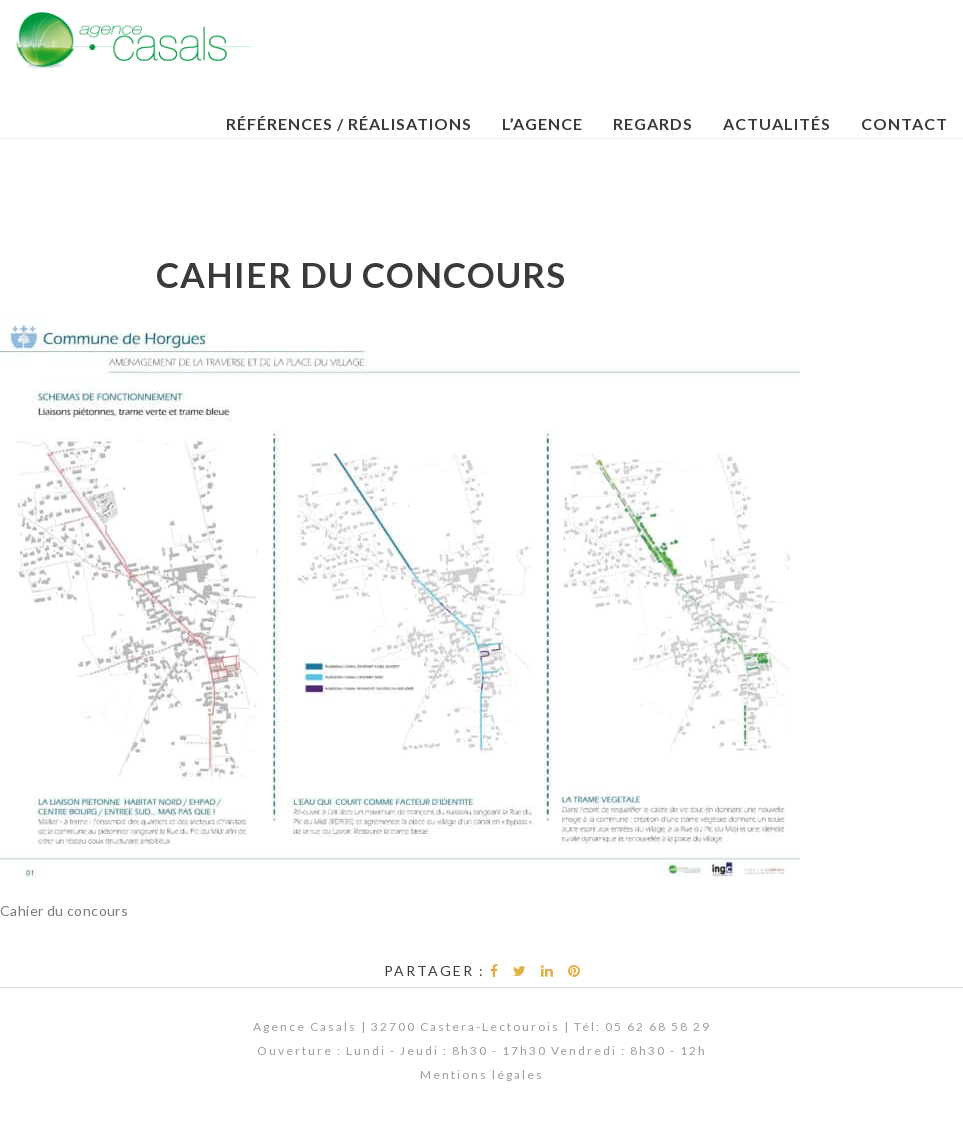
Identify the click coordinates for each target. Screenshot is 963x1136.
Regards (653, 123)
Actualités (777, 123)
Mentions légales (482, 1074)
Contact (904, 123)
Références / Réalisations (349, 123)
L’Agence (542, 123)
